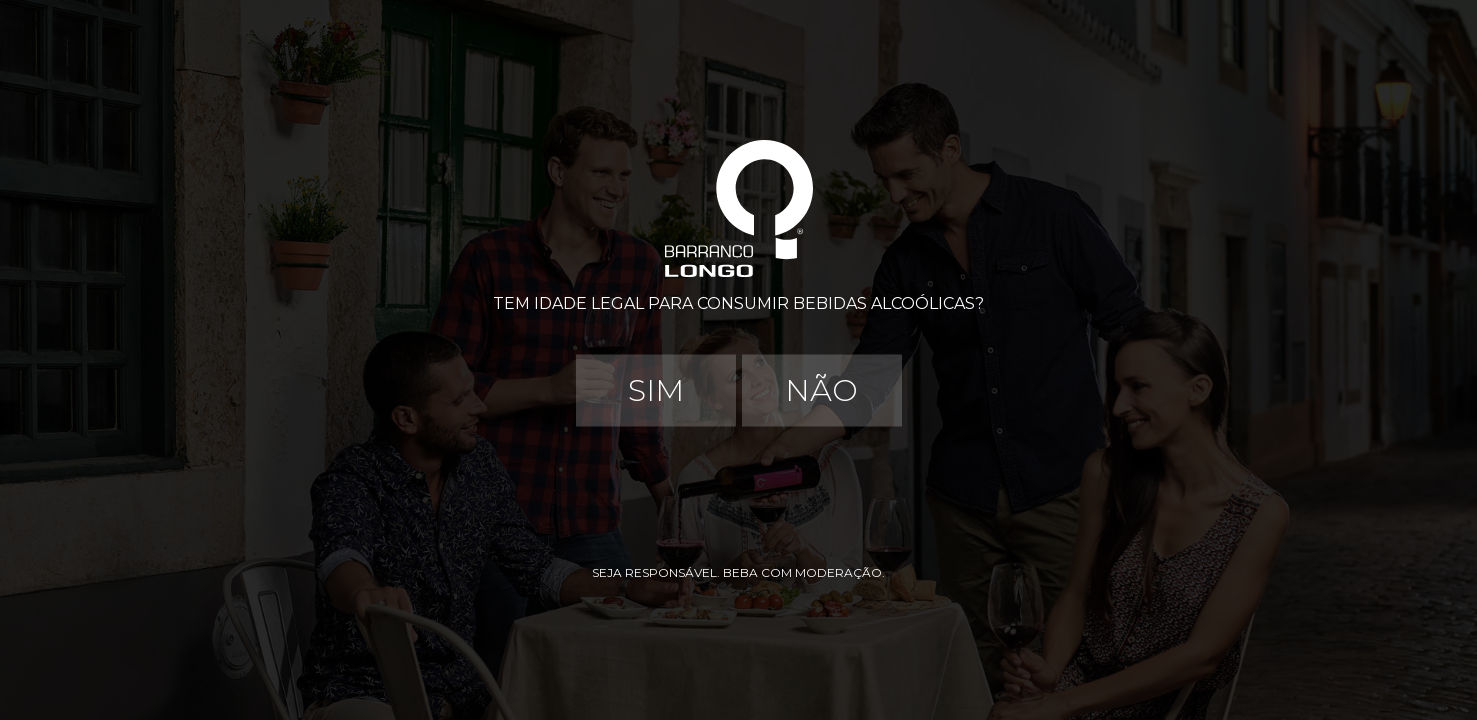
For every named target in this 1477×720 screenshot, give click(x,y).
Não (821, 390)
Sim (656, 390)
